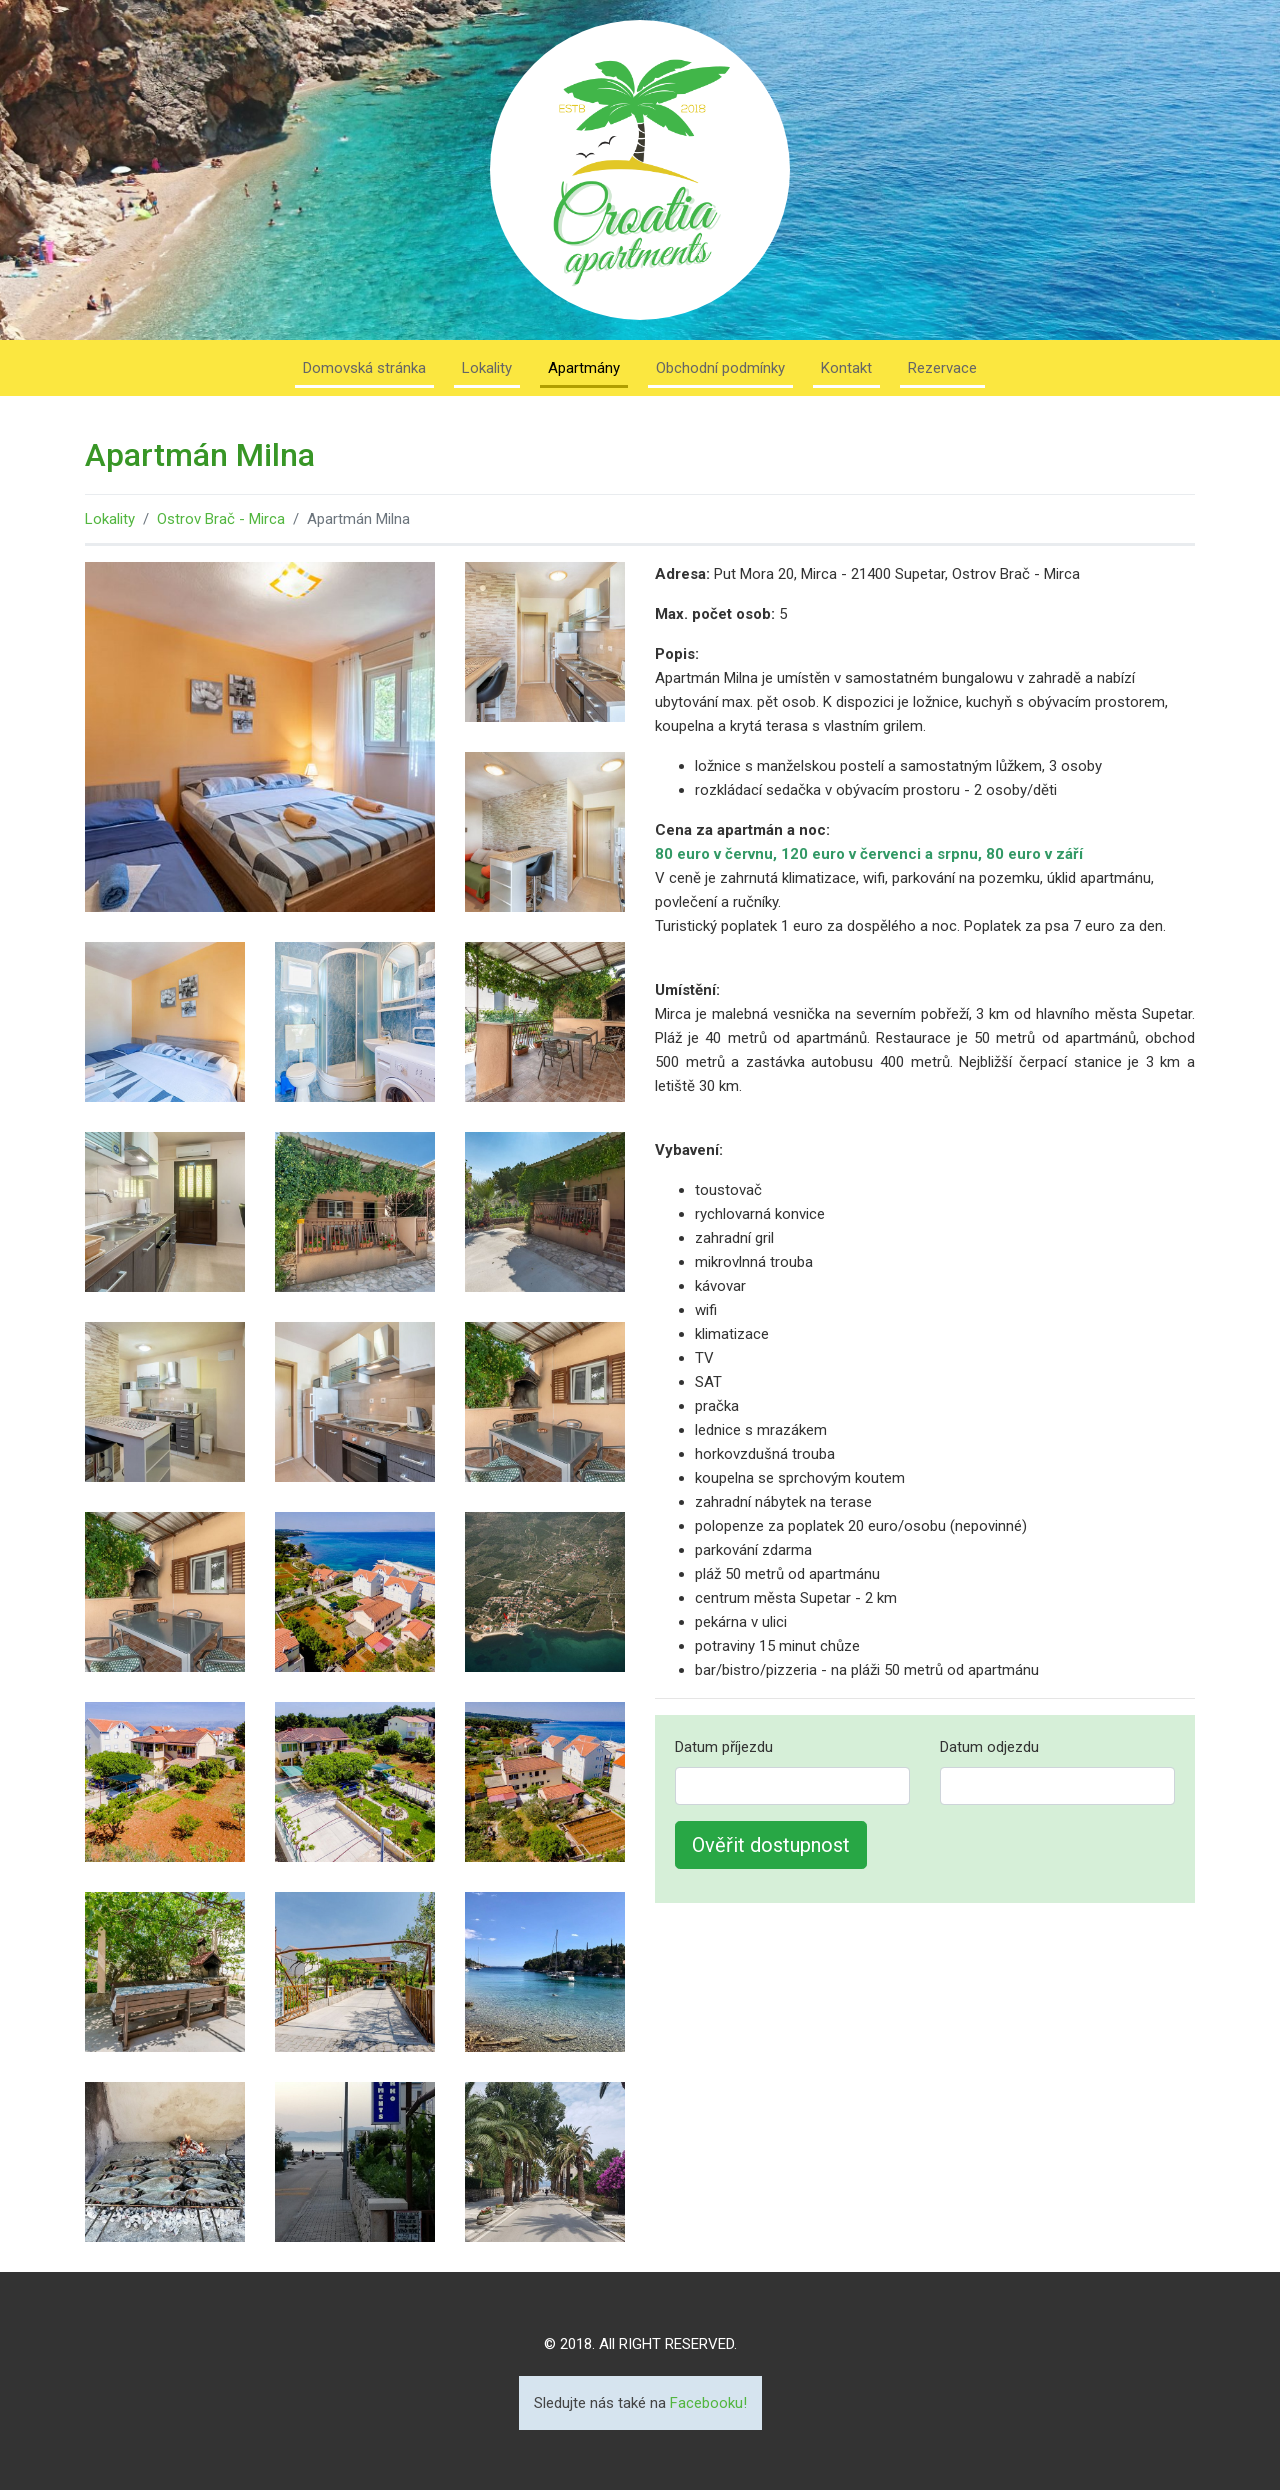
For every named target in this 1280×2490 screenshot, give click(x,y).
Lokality (487, 368)
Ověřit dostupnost (771, 1845)
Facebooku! (708, 2403)
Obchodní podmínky (720, 368)
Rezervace (942, 368)
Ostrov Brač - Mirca (221, 519)
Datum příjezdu (724, 1747)
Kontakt (846, 368)
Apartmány (584, 368)
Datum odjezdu (989, 1747)
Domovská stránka (364, 368)
